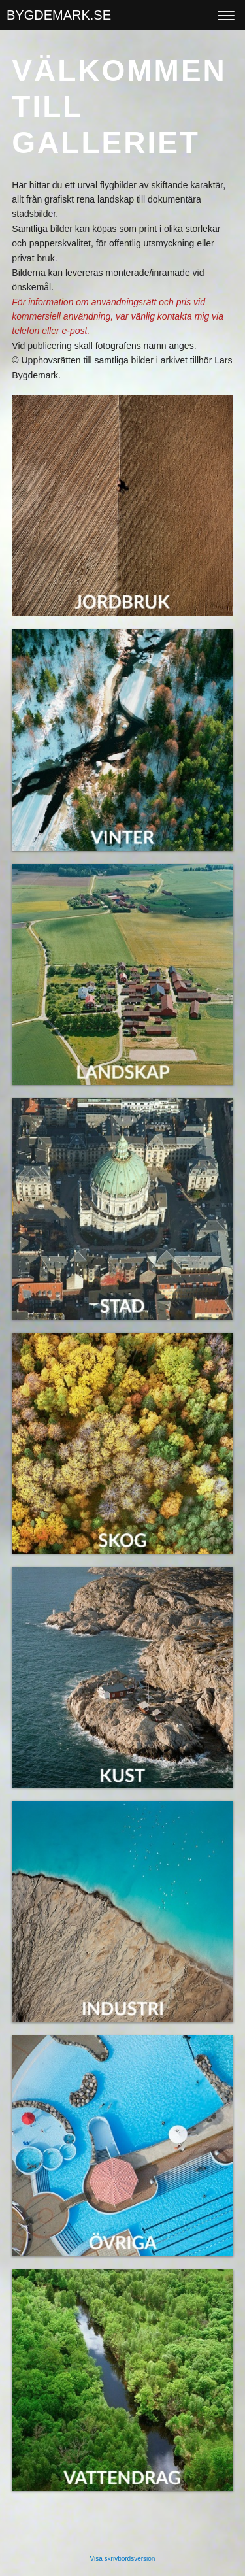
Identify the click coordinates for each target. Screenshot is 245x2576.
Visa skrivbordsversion (122, 2558)
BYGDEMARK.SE (59, 15)
